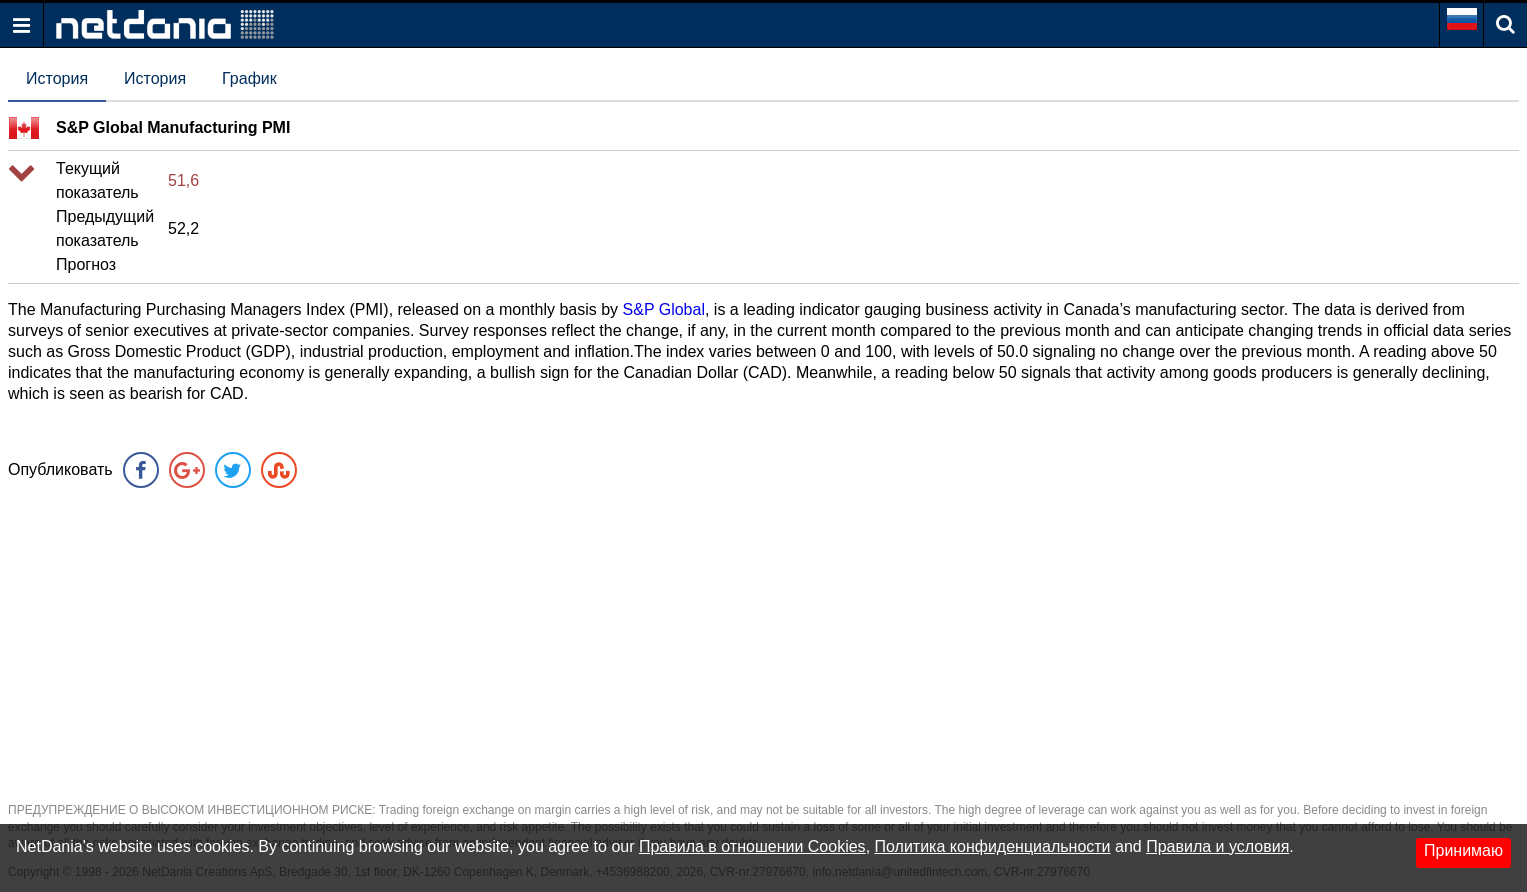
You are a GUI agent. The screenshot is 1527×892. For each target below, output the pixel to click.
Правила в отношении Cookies (752, 846)
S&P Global (664, 309)
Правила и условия (1217, 846)
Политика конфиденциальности (993, 846)
